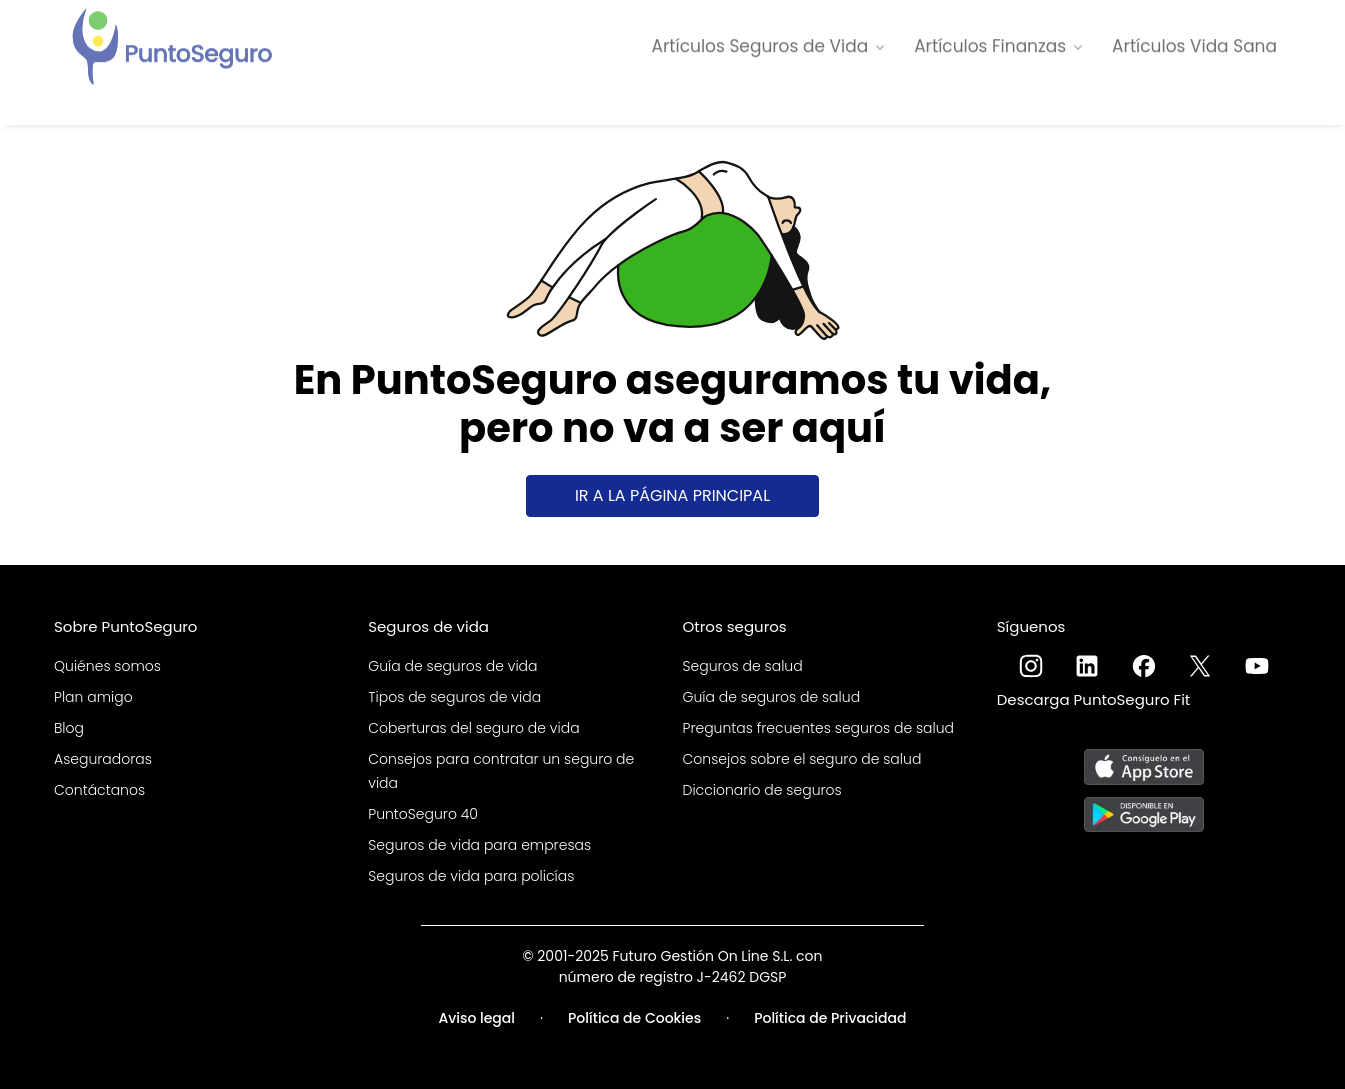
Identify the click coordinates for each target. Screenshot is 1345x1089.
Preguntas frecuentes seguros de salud (819, 728)
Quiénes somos (107, 666)
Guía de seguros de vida (452, 666)
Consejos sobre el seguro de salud (802, 759)
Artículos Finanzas (990, 45)
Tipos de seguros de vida (454, 697)
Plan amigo (93, 697)
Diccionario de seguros (762, 790)
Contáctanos (99, 790)
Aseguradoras (103, 759)
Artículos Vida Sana (1194, 45)
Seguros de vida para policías (471, 876)
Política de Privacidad (830, 1018)
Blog (69, 728)
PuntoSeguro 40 (423, 814)
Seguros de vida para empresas (479, 845)
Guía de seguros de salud (772, 697)
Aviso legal (476, 1018)
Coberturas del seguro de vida (473, 728)
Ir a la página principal (672, 495)
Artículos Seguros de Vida (760, 45)
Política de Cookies (634, 1018)
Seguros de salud (743, 666)
